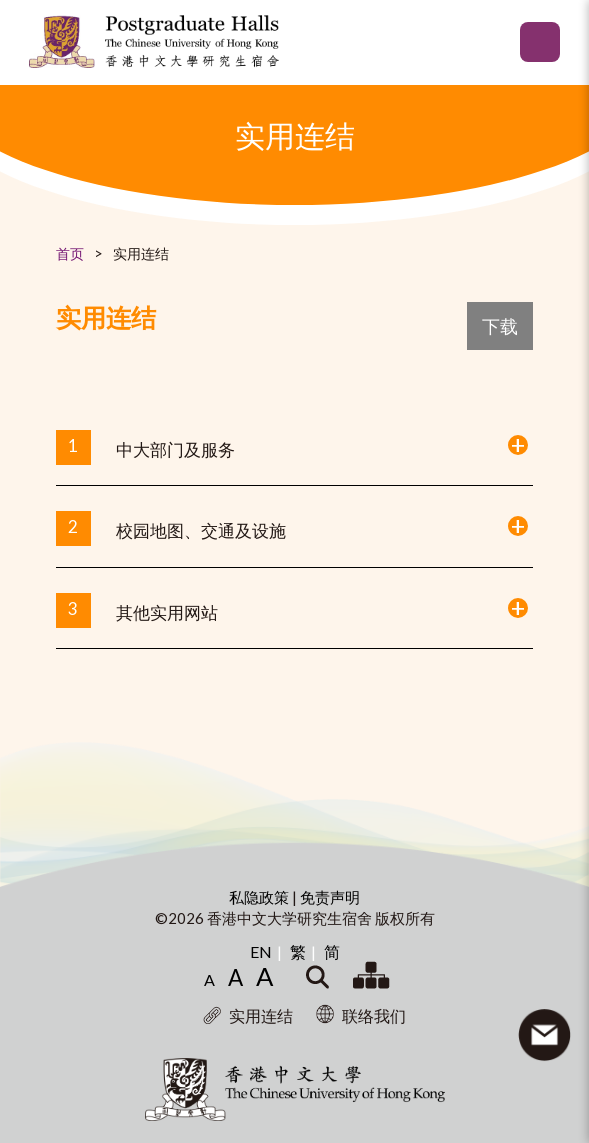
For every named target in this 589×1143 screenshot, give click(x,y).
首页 (70, 253)
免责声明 (330, 897)
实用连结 (248, 1015)
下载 (500, 326)
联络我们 (361, 1015)
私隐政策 (260, 897)
